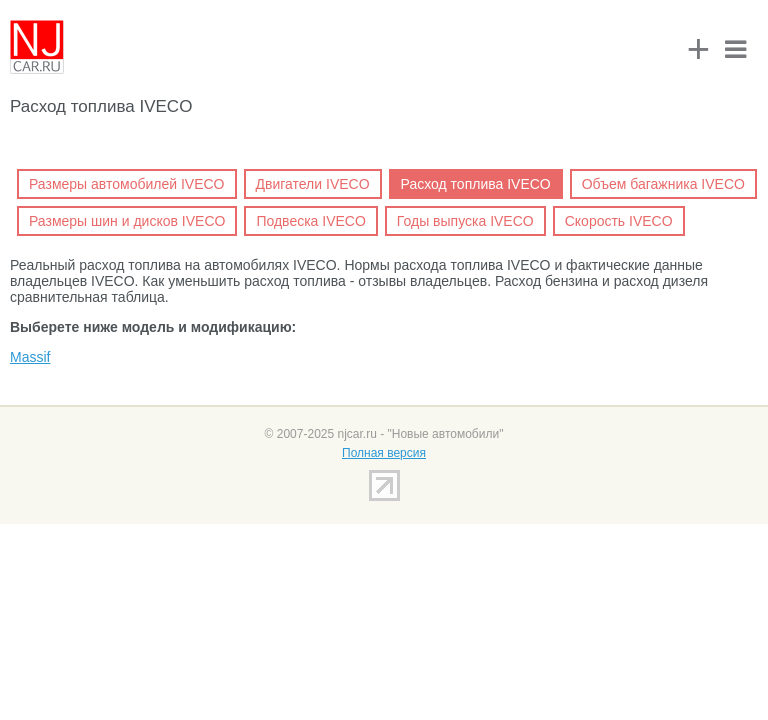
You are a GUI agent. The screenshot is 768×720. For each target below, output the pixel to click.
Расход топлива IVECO (476, 184)
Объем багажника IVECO (663, 184)
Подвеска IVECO (310, 221)
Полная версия (384, 453)
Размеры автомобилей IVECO (127, 184)
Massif (30, 357)
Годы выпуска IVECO (465, 221)
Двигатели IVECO (313, 184)
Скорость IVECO (619, 221)
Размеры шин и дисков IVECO (127, 221)
